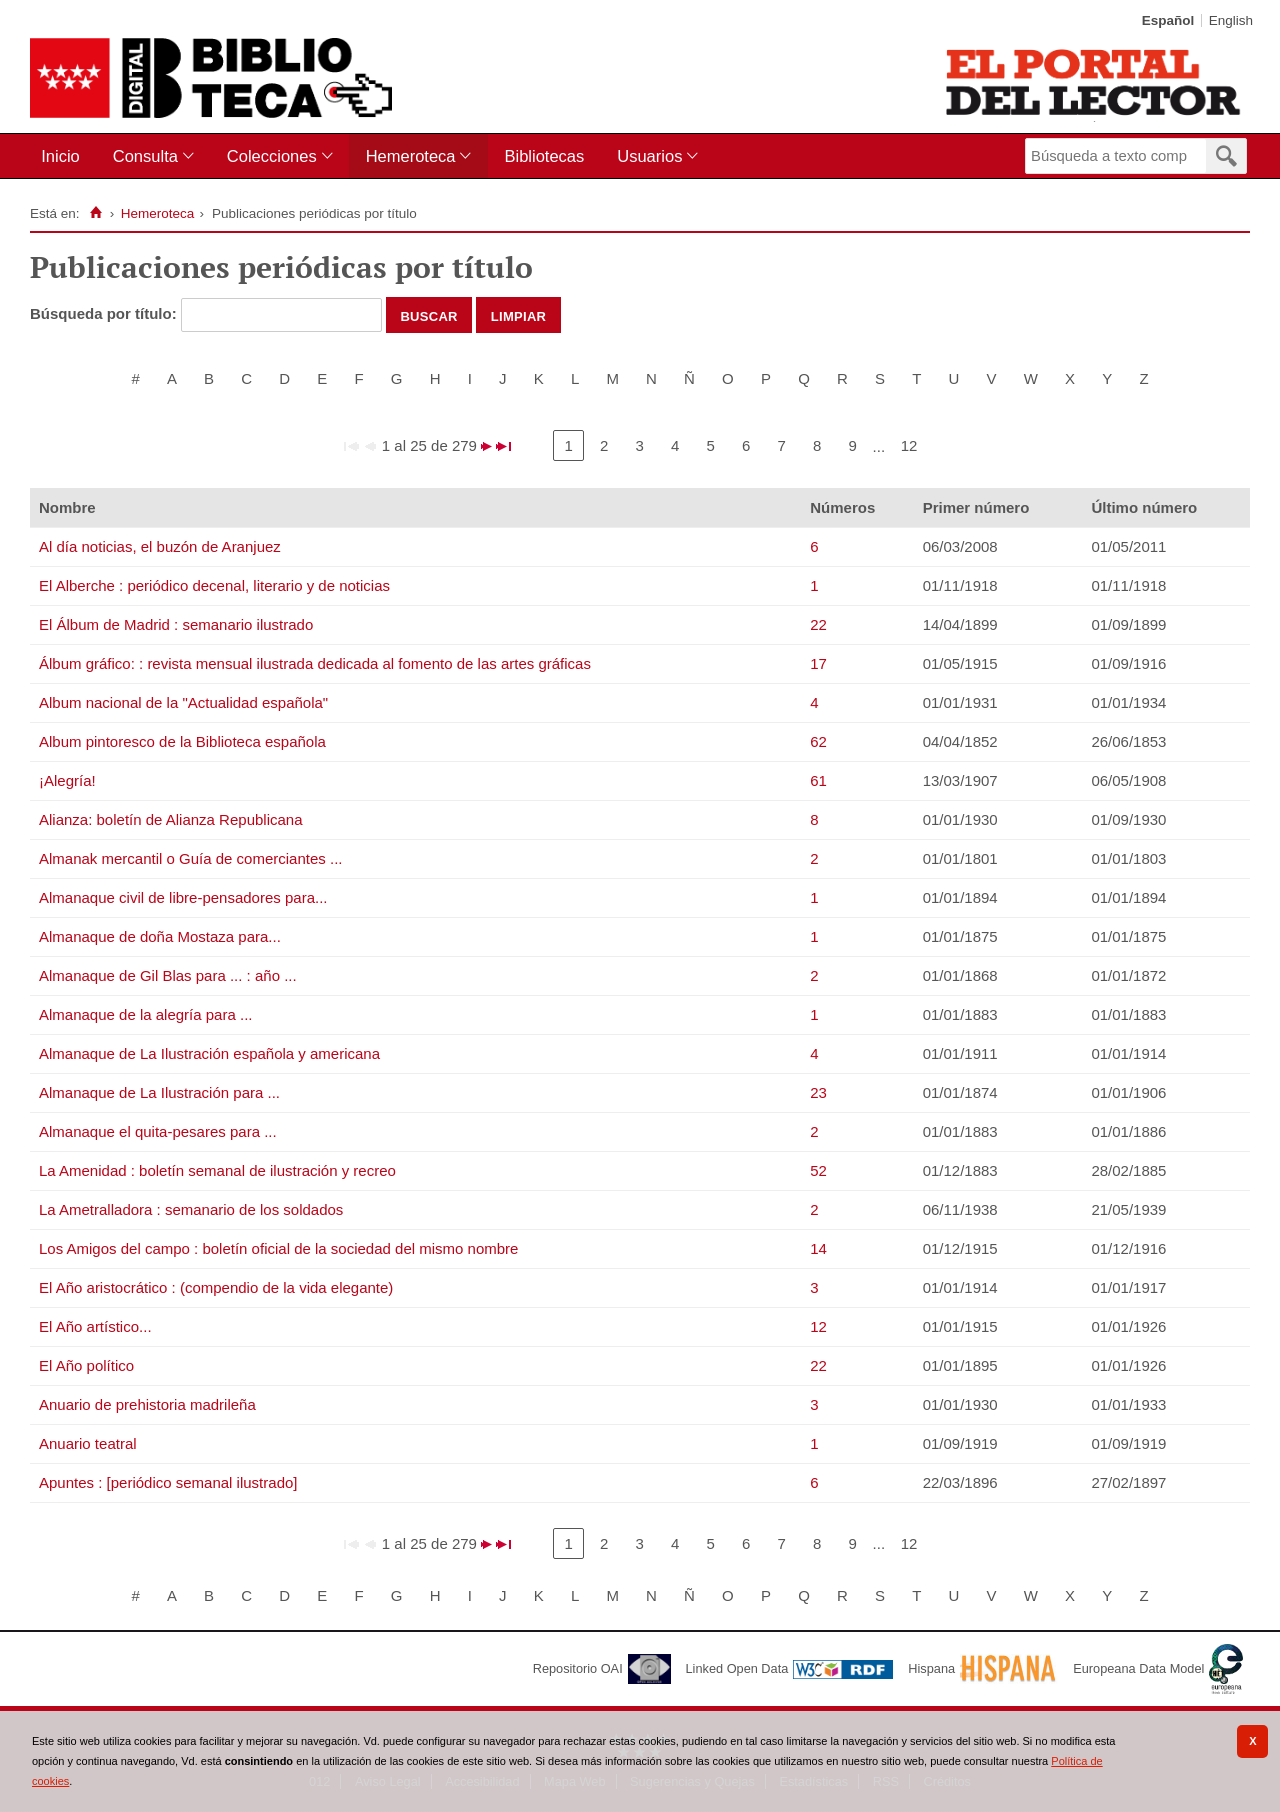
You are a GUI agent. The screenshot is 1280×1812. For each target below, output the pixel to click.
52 (818, 1170)
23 (818, 1092)
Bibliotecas (544, 156)
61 (818, 780)
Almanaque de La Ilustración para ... (159, 1092)
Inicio (60, 156)
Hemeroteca (411, 156)
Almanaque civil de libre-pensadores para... (183, 897)
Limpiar (519, 315)
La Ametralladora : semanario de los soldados (191, 1209)
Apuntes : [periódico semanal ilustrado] (168, 1482)
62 (818, 741)
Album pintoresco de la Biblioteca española (182, 741)
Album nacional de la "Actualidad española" (183, 702)
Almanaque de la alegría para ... (145, 1014)
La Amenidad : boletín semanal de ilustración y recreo (217, 1170)
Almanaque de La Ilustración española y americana (209, 1053)
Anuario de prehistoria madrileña (147, 1404)
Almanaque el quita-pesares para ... (158, 1131)
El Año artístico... (95, 1326)
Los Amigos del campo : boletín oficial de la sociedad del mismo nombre (278, 1248)
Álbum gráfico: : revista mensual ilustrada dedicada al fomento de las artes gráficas (315, 663)
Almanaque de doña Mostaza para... (160, 936)
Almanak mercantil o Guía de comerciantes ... (190, 858)
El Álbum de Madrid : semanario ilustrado (176, 624)
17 (818, 663)
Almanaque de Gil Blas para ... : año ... (168, 975)
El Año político (86, 1365)
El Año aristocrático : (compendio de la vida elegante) (216, 1287)
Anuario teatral (88, 1443)
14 (818, 1248)
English (1231, 20)
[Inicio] (95, 213)
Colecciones (272, 156)
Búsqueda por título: (105, 313)
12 (909, 445)
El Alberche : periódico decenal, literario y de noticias (214, 585)
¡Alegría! (67, 780)
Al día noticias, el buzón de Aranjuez (160, 546)
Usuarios (649, 156)
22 (818, 624)
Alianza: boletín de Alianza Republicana (171, 819)
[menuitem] (64, 156)
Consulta (145, 156)
